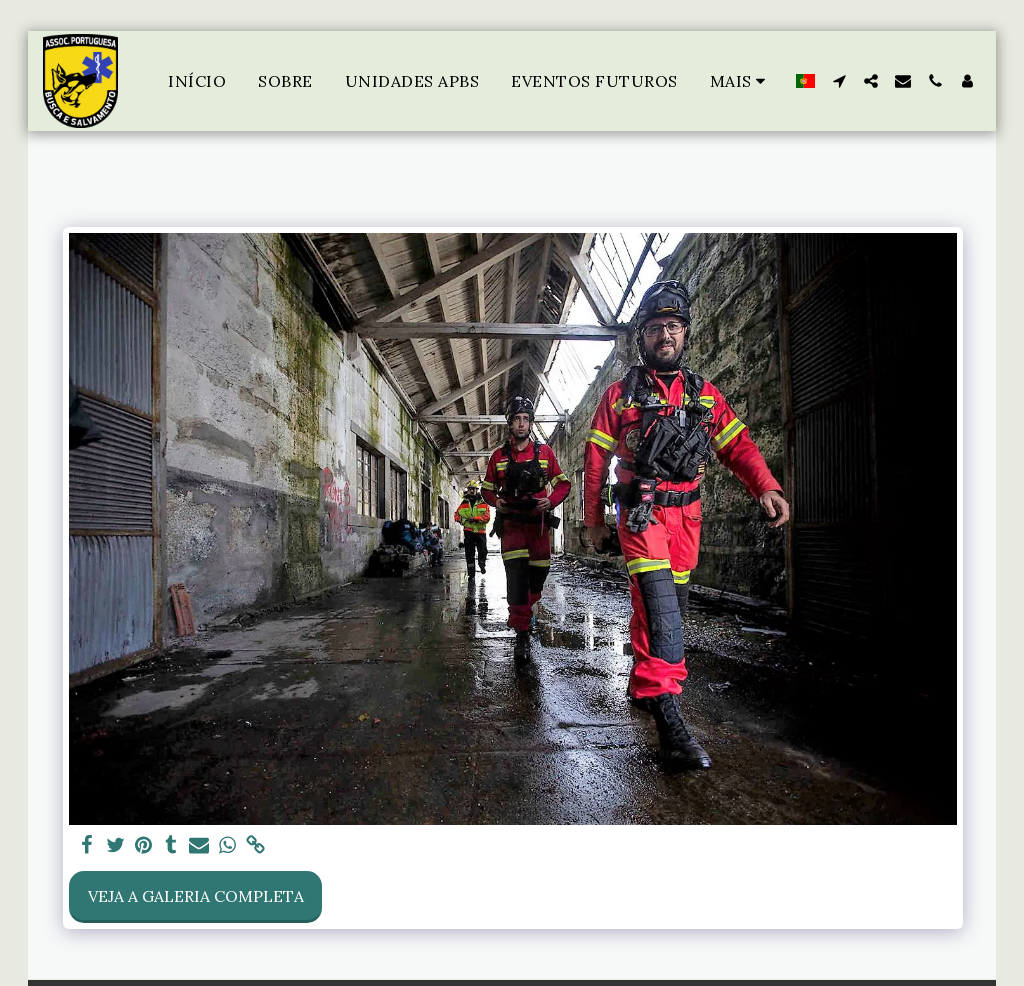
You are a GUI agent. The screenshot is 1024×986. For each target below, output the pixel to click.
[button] (839, 81)
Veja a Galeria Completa (196, 896)
